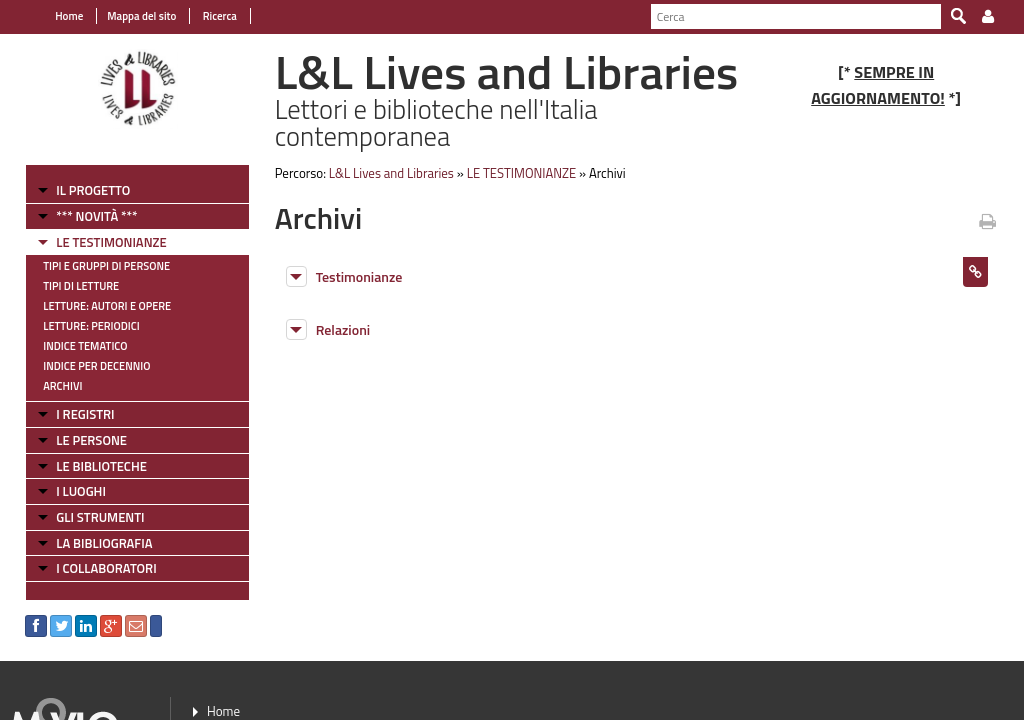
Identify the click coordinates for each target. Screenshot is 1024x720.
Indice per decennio (96, 366)
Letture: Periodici (91, 326)
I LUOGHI (81, 491)
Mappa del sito (141, 16)
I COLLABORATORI (106, 568)
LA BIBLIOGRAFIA (104, 543)
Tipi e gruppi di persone (106, 266)
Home (69, 16)
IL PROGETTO (93, 190)
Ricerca (218, 16)
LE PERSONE (91, 440)
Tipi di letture (81, 286)
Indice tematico (85, 346)
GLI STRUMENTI (100, 517)
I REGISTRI (85, 414)
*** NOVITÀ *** (96, 216)
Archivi (62, 386)
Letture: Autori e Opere (107, 306)
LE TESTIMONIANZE (111, 242)
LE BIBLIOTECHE (101, 466)
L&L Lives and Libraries (391, 173)
